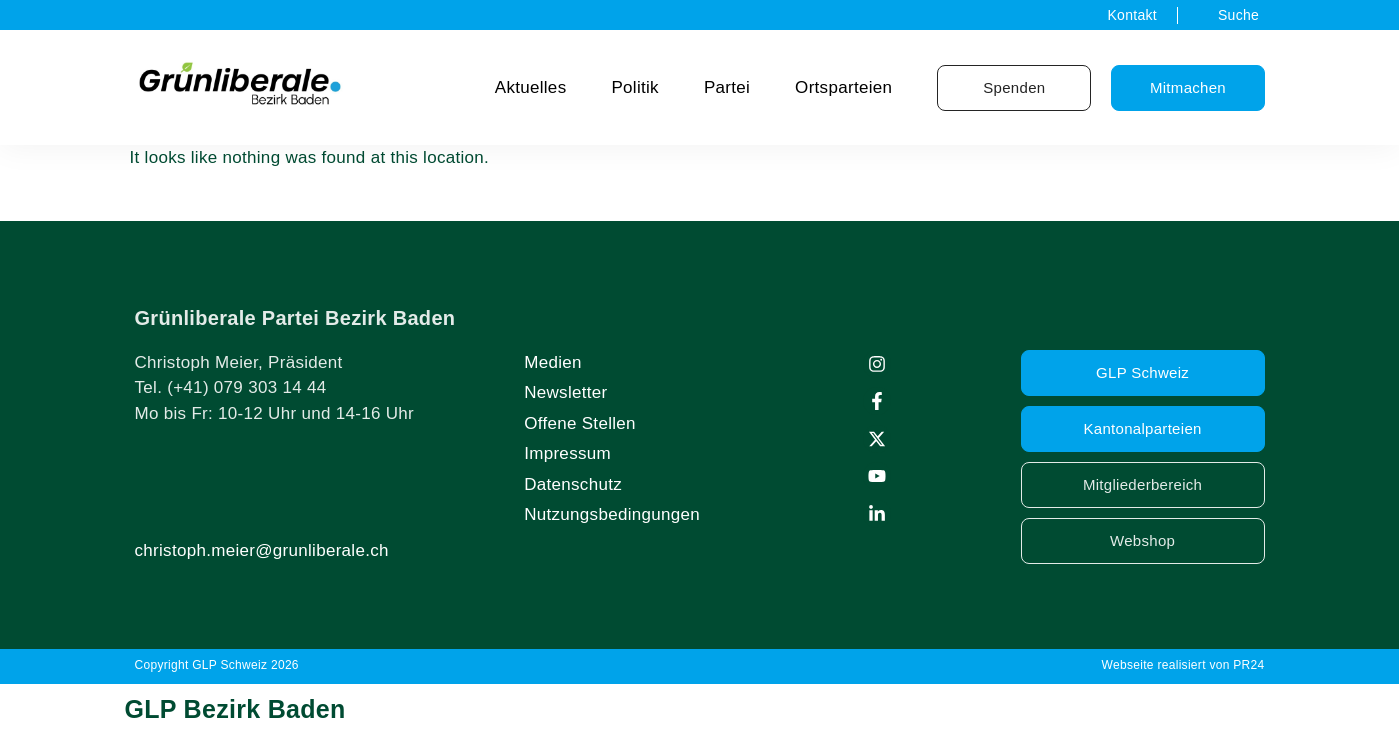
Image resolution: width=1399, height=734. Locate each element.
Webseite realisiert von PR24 (1183, 665)
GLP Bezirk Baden (235, 709)
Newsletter (565, 392)
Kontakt (1132, 15)
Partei (727, 87)
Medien (553, 362)
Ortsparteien (843, 87)
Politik (634, 87)
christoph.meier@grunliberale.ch (262, 550)
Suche (1238, 15)
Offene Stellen (580, 423)
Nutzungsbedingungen (612, 514)
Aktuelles (531, 87)
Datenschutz (573, 484)
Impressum (567, 453)
